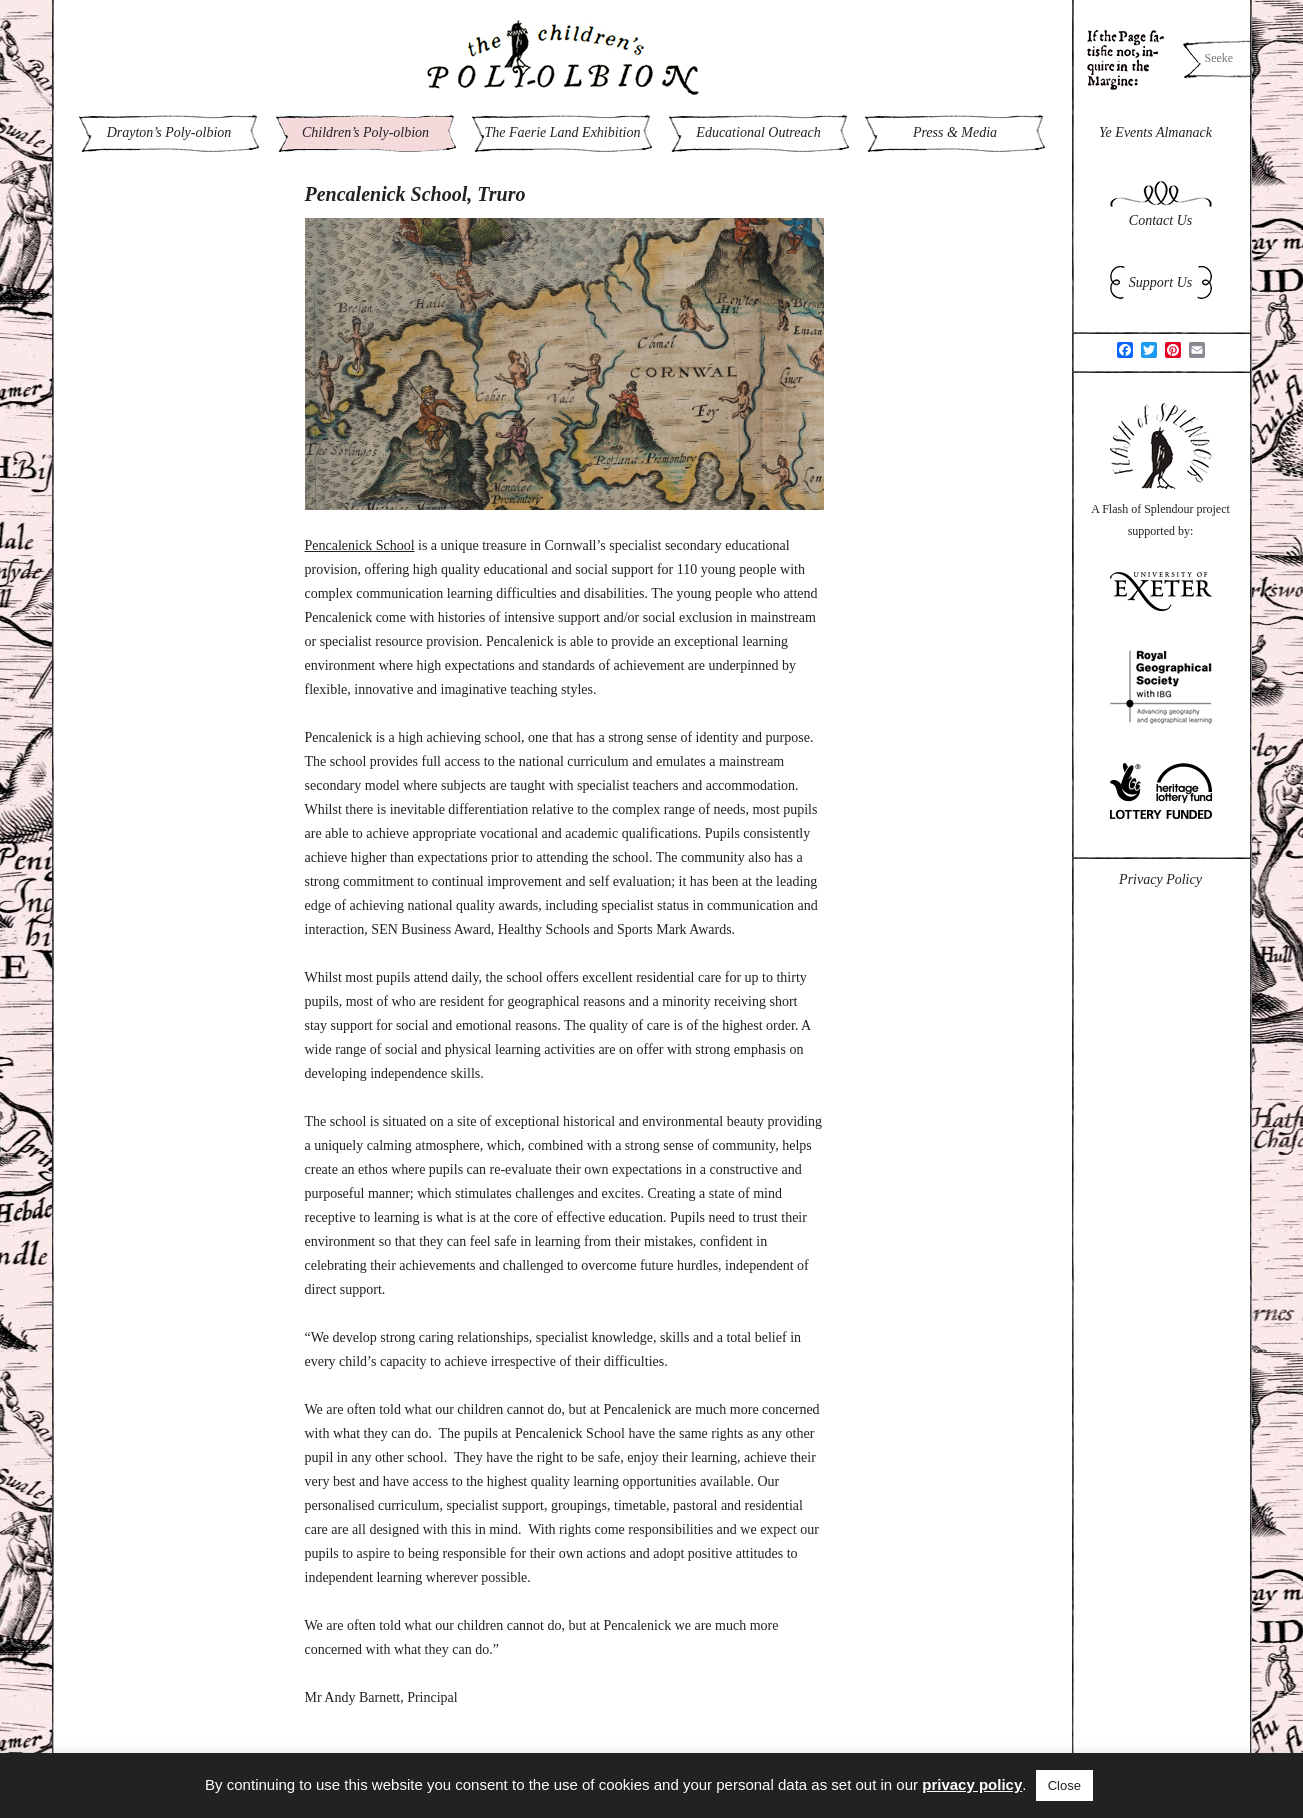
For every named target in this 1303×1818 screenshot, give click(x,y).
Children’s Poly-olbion (365, 132)
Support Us (1160, 282)
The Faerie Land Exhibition (563, 132)
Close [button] (1064, 1785)
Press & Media (955, 132)
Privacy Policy (1160, 879)
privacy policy (972, 1784)
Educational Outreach (758, 132)
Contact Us (1160, 220)
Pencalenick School (360, 545)
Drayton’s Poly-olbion (169, 132)
